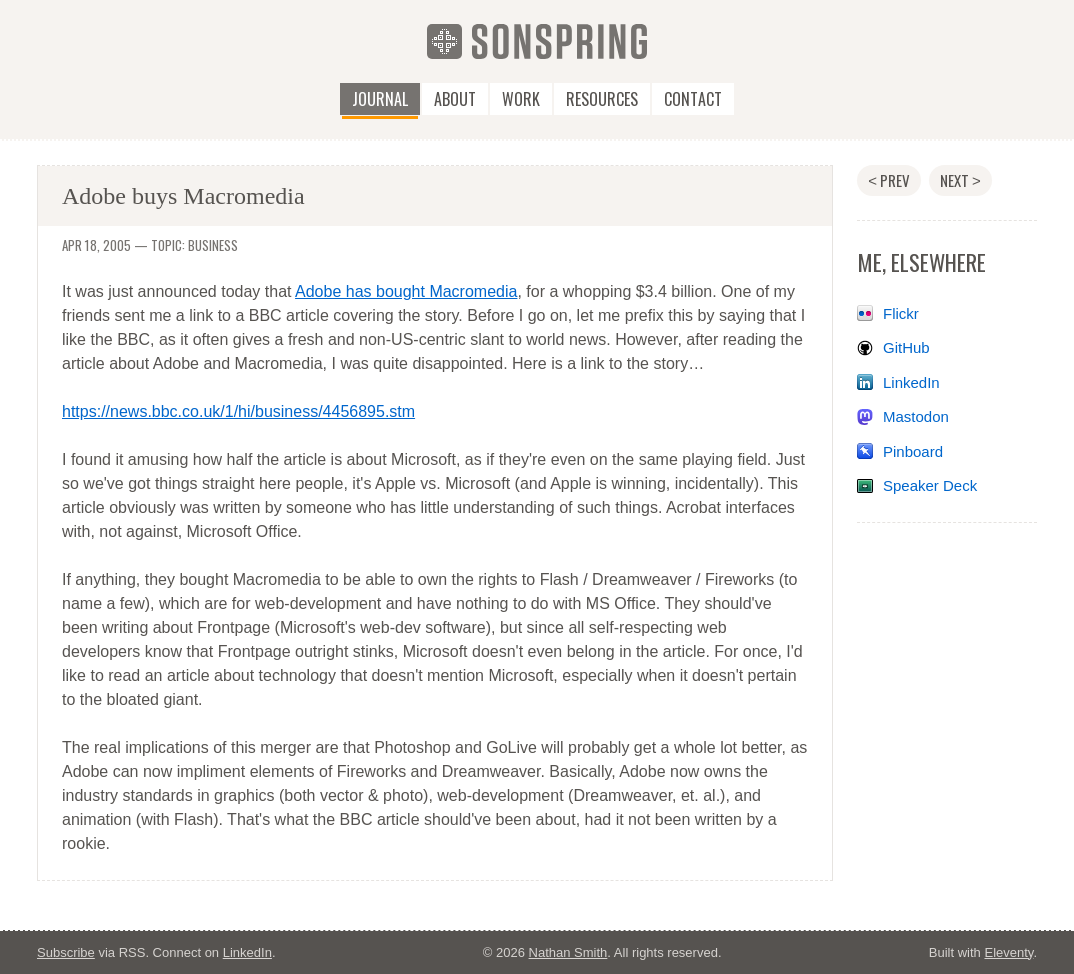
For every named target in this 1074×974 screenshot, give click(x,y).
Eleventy (1008, 952)
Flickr (901, 313)
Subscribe (66, 952)
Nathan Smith (568, 952)
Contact (693, 99)
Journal (380, 99)
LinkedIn (911, 382)
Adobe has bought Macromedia (406, 291)
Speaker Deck (930, 485)
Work (521, 99)
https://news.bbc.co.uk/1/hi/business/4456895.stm (238, 411)
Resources (602, 99)
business (213, 245)
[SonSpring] (537, 40)
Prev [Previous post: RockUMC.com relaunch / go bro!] (889, 180)
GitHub (906, 347)
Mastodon (916, 416)
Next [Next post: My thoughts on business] (960, 180)
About (455, 99)
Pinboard (913, 451)
